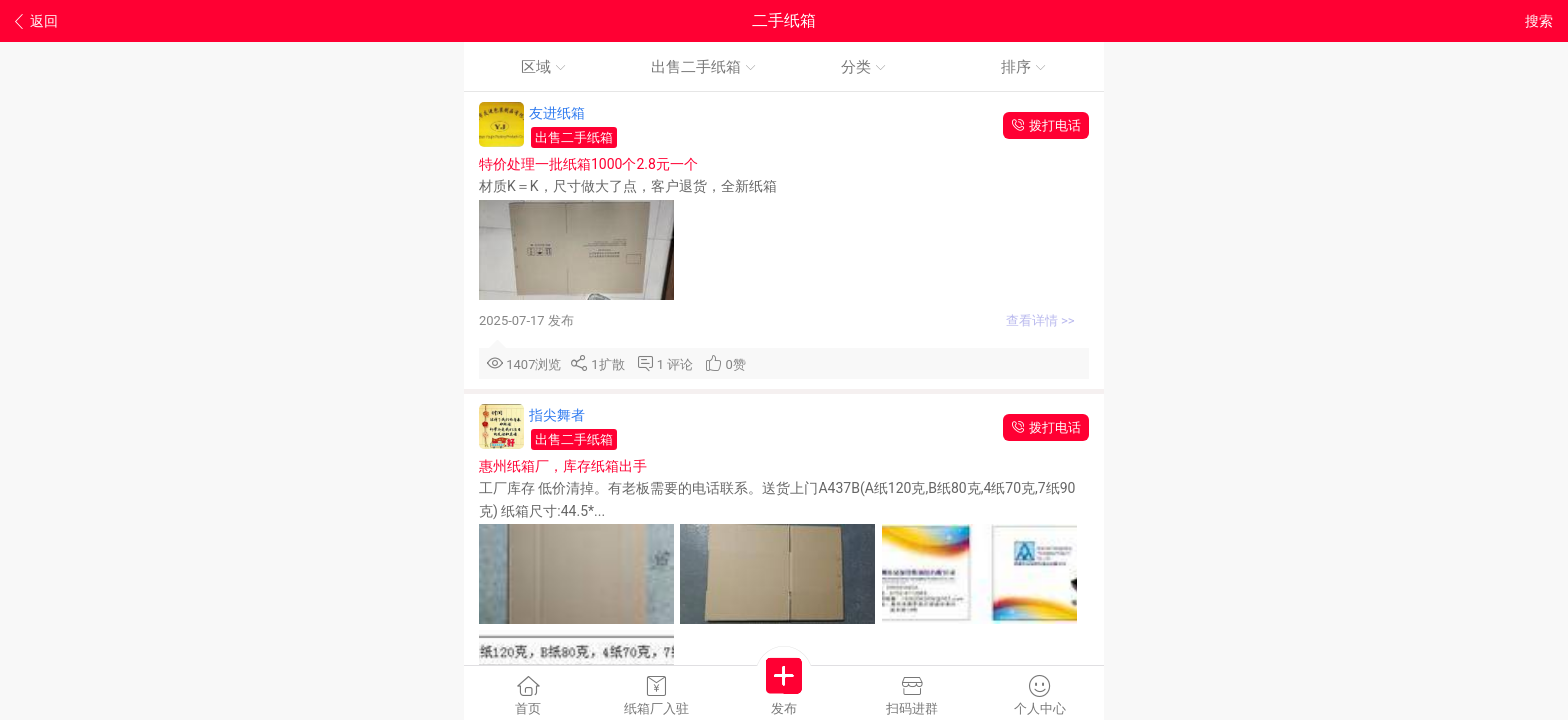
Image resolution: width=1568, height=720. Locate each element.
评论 (683, 364)
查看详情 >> (1042, 320)
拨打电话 (1046, 125)
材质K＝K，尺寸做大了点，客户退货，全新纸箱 (629, 186)
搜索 (1539, 21)
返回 (36, 21)
